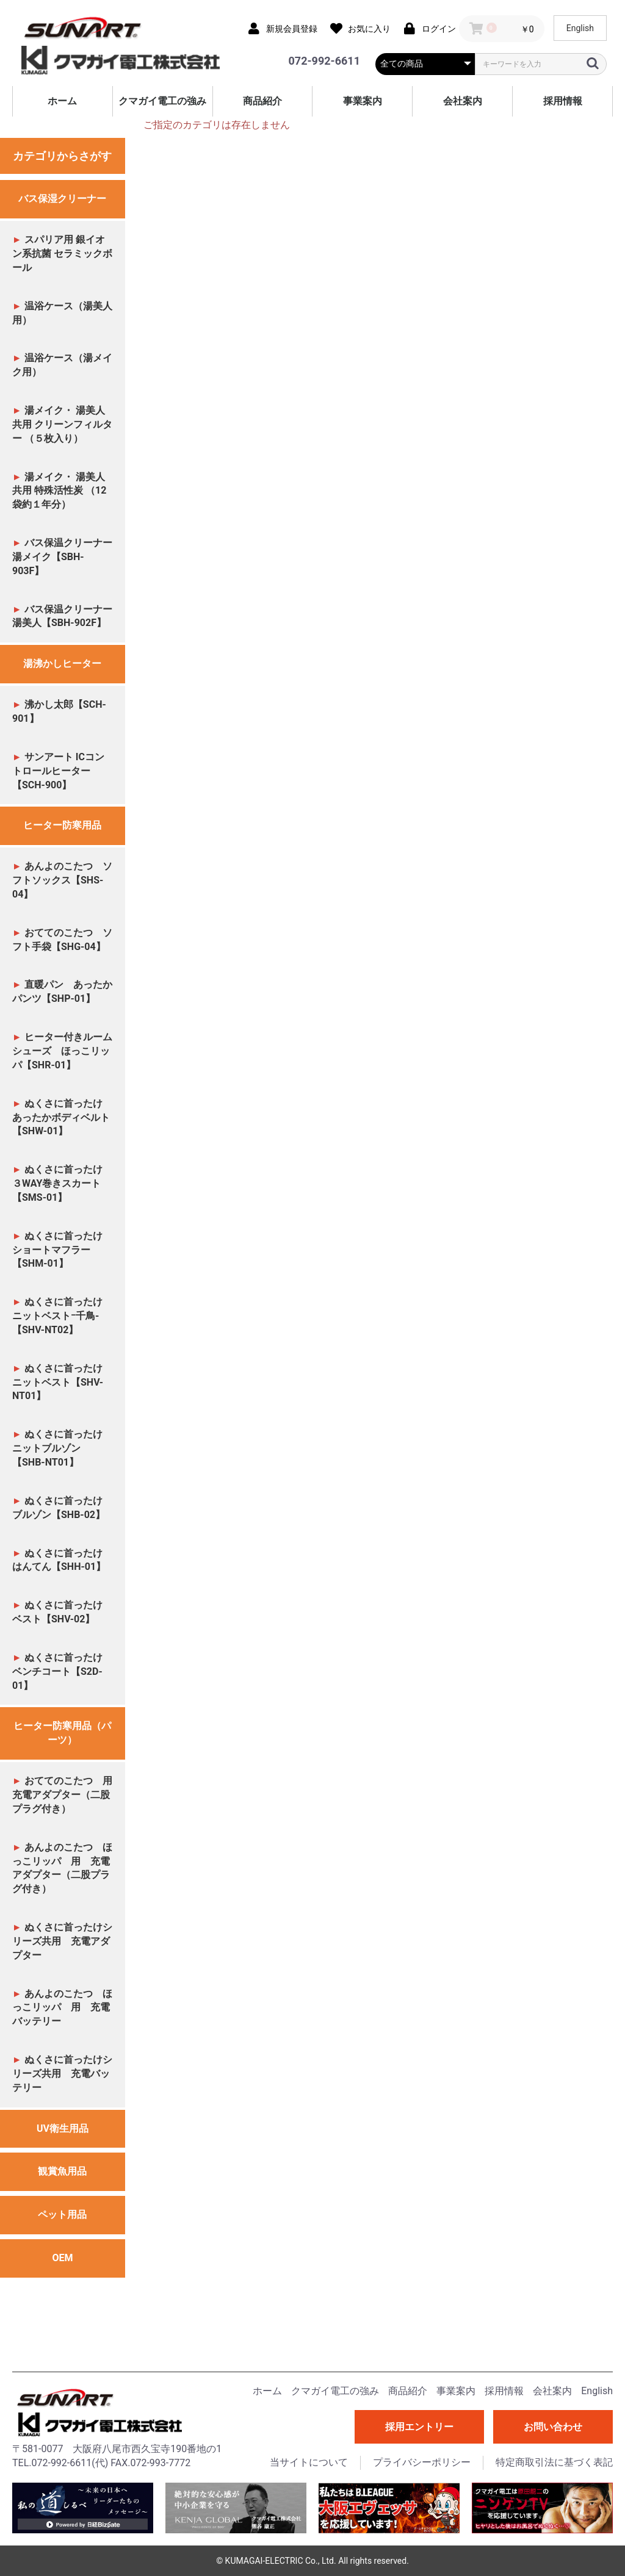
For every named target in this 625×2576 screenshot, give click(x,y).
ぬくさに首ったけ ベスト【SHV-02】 (62, 1612)
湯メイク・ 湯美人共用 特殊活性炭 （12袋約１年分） (59, 491)
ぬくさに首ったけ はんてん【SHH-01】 (62, 1560)
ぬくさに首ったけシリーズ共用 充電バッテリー (62, 2073)
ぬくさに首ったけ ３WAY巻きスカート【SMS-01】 (62, 1183)
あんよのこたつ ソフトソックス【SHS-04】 (62, 880)
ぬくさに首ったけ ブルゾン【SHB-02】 (62, 1507)
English (580, 28)
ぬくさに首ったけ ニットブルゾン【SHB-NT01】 (62, 1448)
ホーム (62, 101)
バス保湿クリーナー (62, 198)
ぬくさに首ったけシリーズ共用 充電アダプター (62, 1941)
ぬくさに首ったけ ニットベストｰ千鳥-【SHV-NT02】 (62, 1316)
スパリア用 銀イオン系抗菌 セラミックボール (62, 253)
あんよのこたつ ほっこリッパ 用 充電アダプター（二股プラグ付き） (62, 1868)
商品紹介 (262, 101)
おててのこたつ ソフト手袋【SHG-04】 (62, 939)
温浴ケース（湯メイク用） (62, 365)
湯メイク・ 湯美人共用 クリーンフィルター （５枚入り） (62, 424)
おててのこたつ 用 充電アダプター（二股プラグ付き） (67, 1795)
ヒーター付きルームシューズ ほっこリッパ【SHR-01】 (62, 1051)
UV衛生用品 (63, 2128)
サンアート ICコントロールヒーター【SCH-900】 (58, 771)
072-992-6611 (324, 60)
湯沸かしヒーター (62, 663)
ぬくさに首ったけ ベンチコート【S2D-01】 (63, 1671)
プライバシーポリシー (422, 2462)
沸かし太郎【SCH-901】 (59, 711)
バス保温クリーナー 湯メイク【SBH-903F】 (62, 557)
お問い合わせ (553, 2427)
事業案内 (362, 101)
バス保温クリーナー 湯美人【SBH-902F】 (62, 616)
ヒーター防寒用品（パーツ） (62, 1733)
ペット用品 (62, 2214)
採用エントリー (419, 2427)
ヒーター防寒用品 (62, 825)
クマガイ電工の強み (162, 101)
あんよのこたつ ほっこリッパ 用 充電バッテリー (62, 2007)
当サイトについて (309, 2462)
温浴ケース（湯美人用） (62, 313)
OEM (62, 2258)
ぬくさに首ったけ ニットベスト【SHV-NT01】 (62, 1382)
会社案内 (462, 101)
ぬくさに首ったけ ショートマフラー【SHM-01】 (62, 1250)
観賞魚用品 (62, 2171)
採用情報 (562, 101)
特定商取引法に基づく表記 (554, 2462)
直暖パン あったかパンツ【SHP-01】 (62, 991)
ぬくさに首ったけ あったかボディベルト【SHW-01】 (62, 1117)
